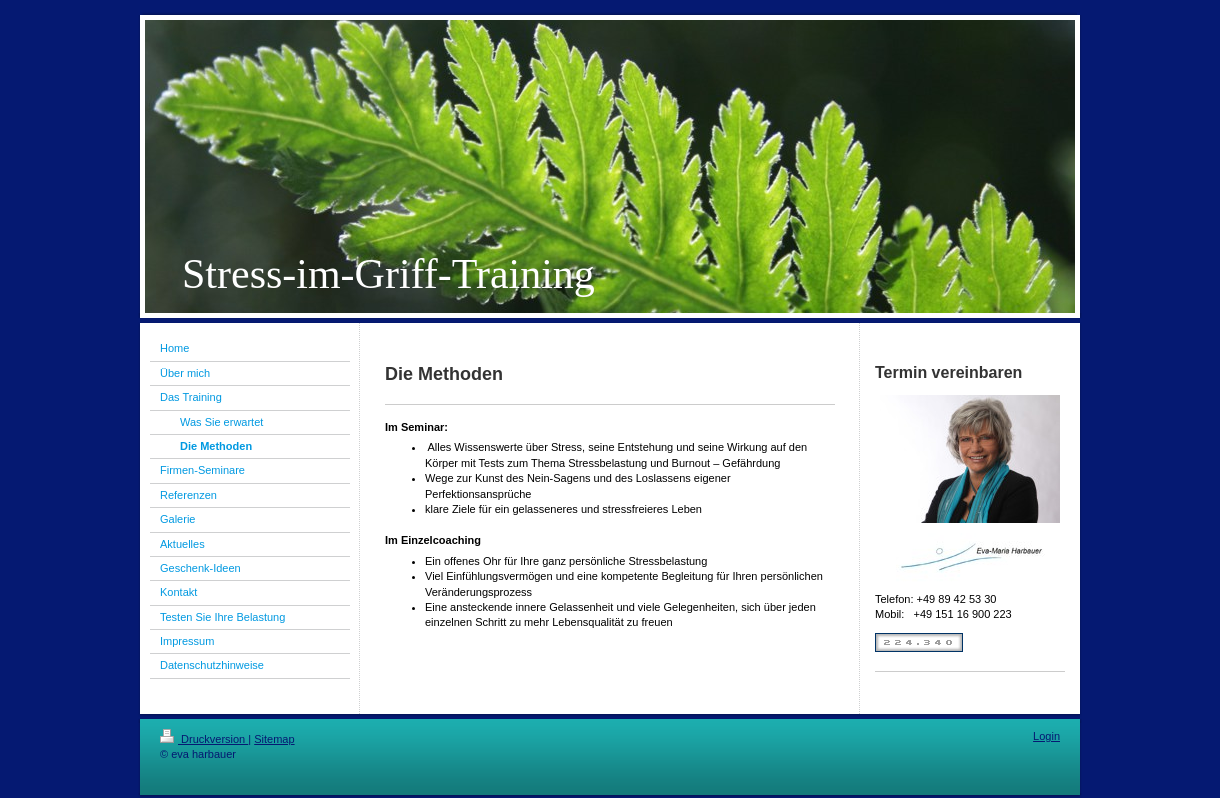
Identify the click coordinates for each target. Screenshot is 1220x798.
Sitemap (274, 739)
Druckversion (204, 739)
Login (1046, 736)
